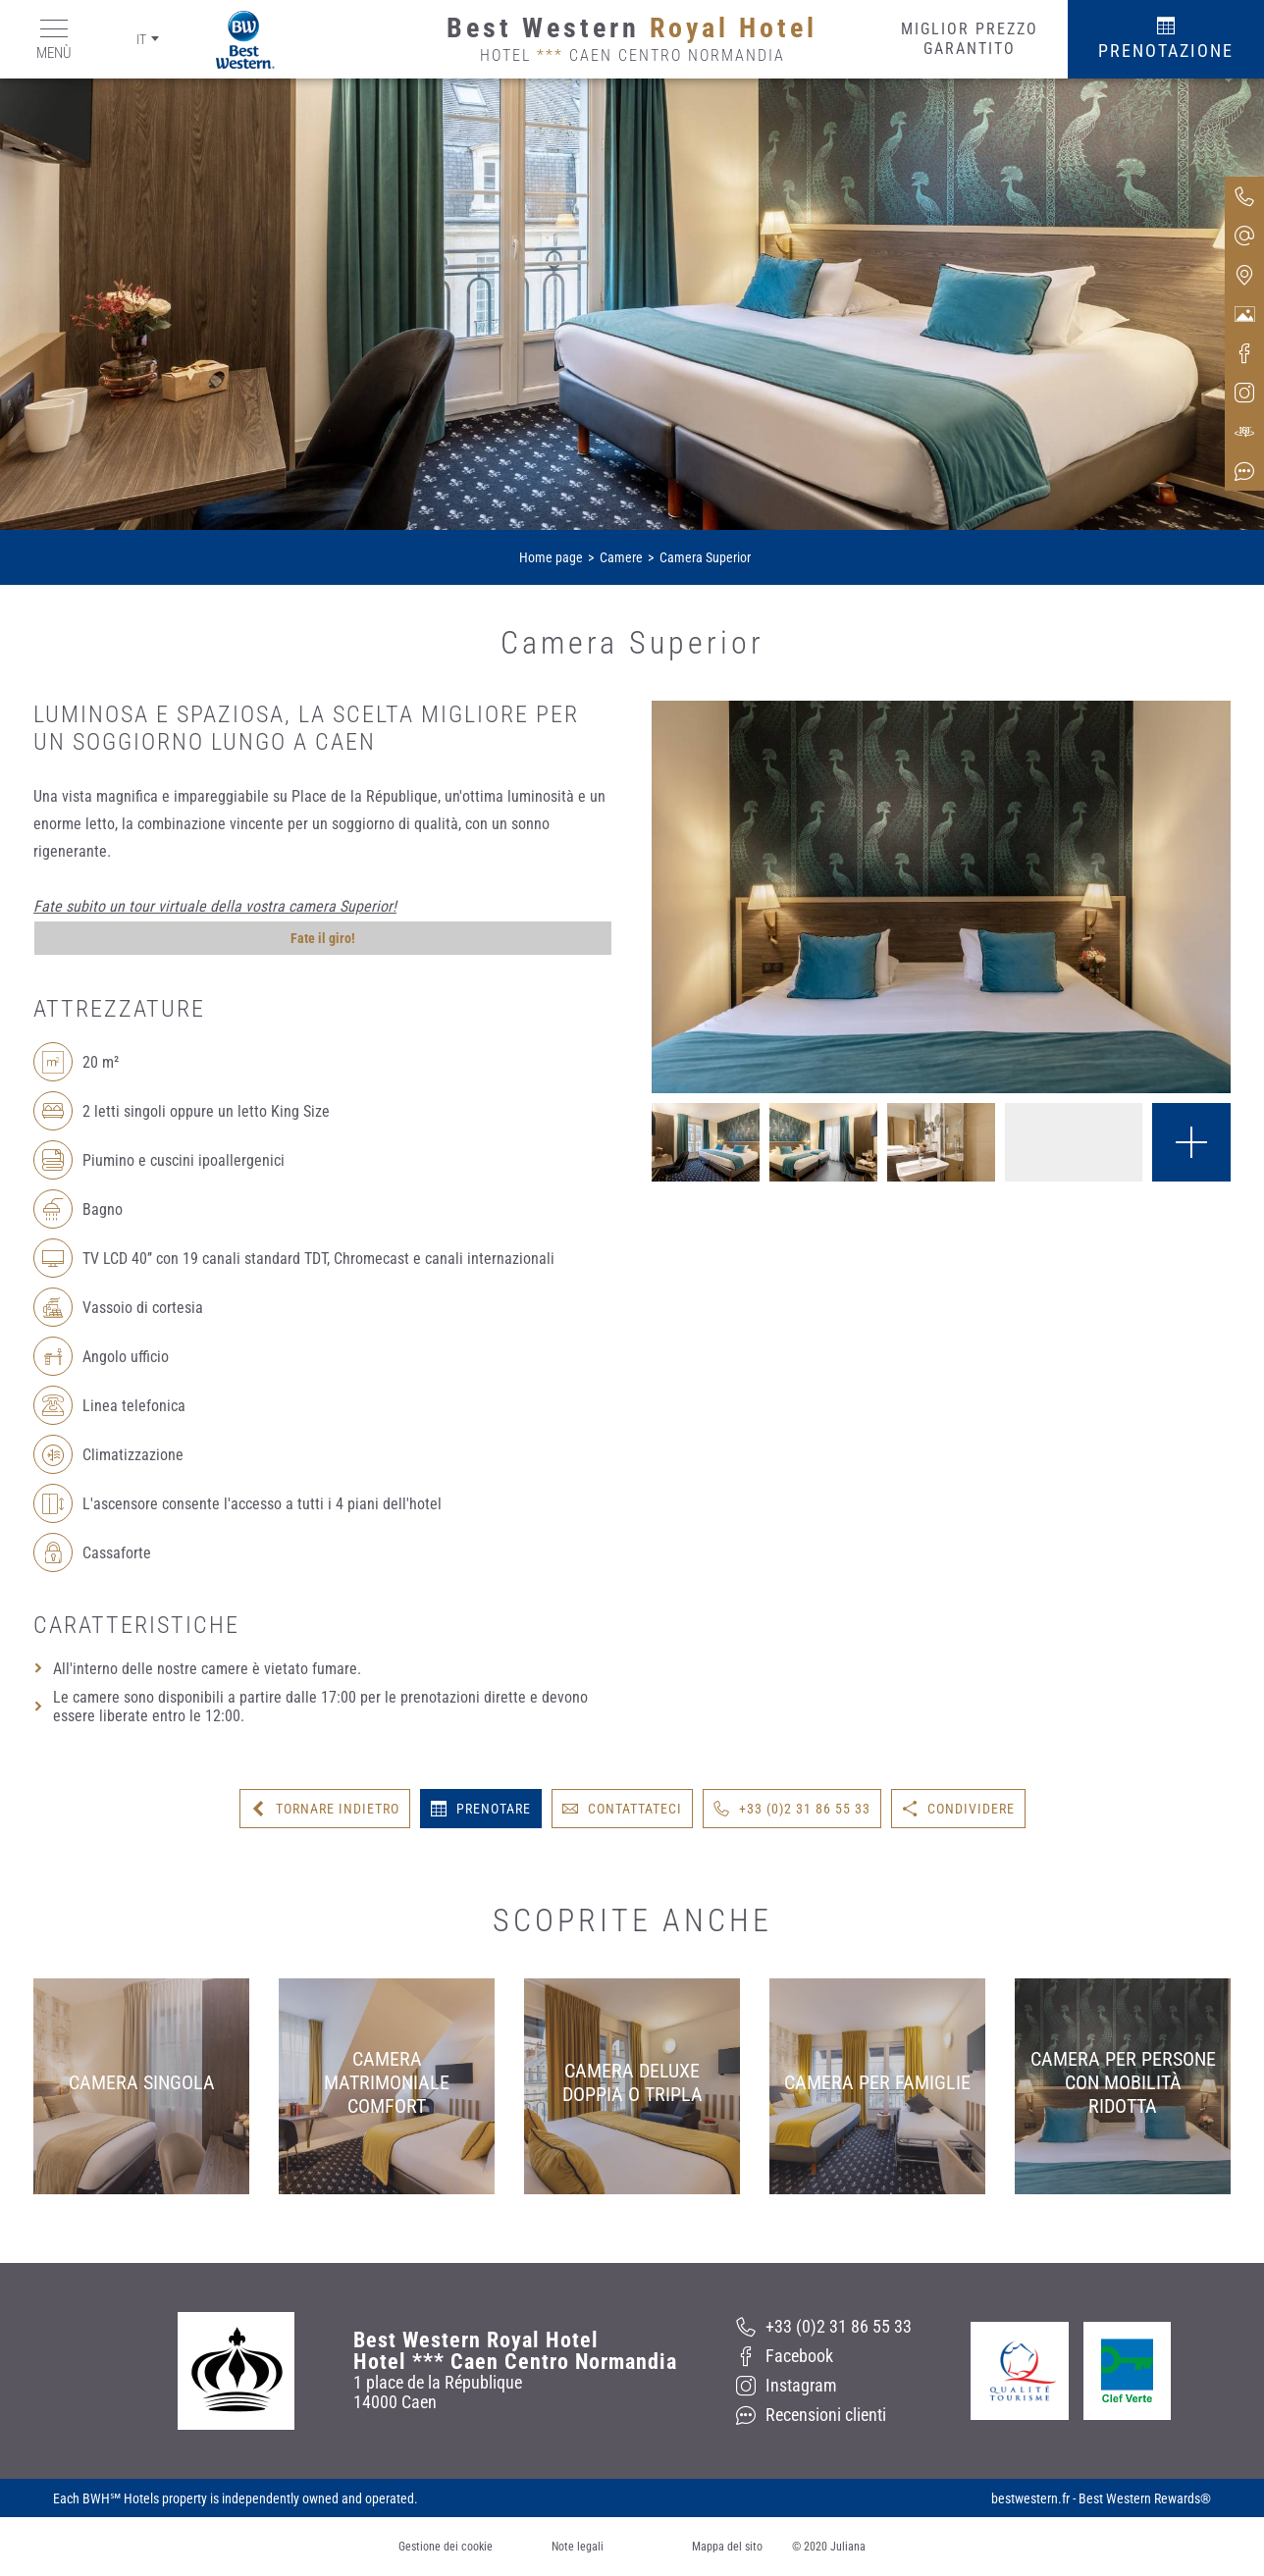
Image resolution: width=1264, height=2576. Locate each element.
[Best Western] (230, 40)
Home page (551, 557)
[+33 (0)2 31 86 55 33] (824, 2327)
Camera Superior (705, 557)
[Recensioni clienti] (824, 2415)
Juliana (848, 2546)
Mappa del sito (727, 2546)
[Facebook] (824, 2356)
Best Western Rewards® (1145, 2498)
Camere (621, 557)
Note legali (578, 2546)
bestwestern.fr (1030, 2498)
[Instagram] (824, 2385)
